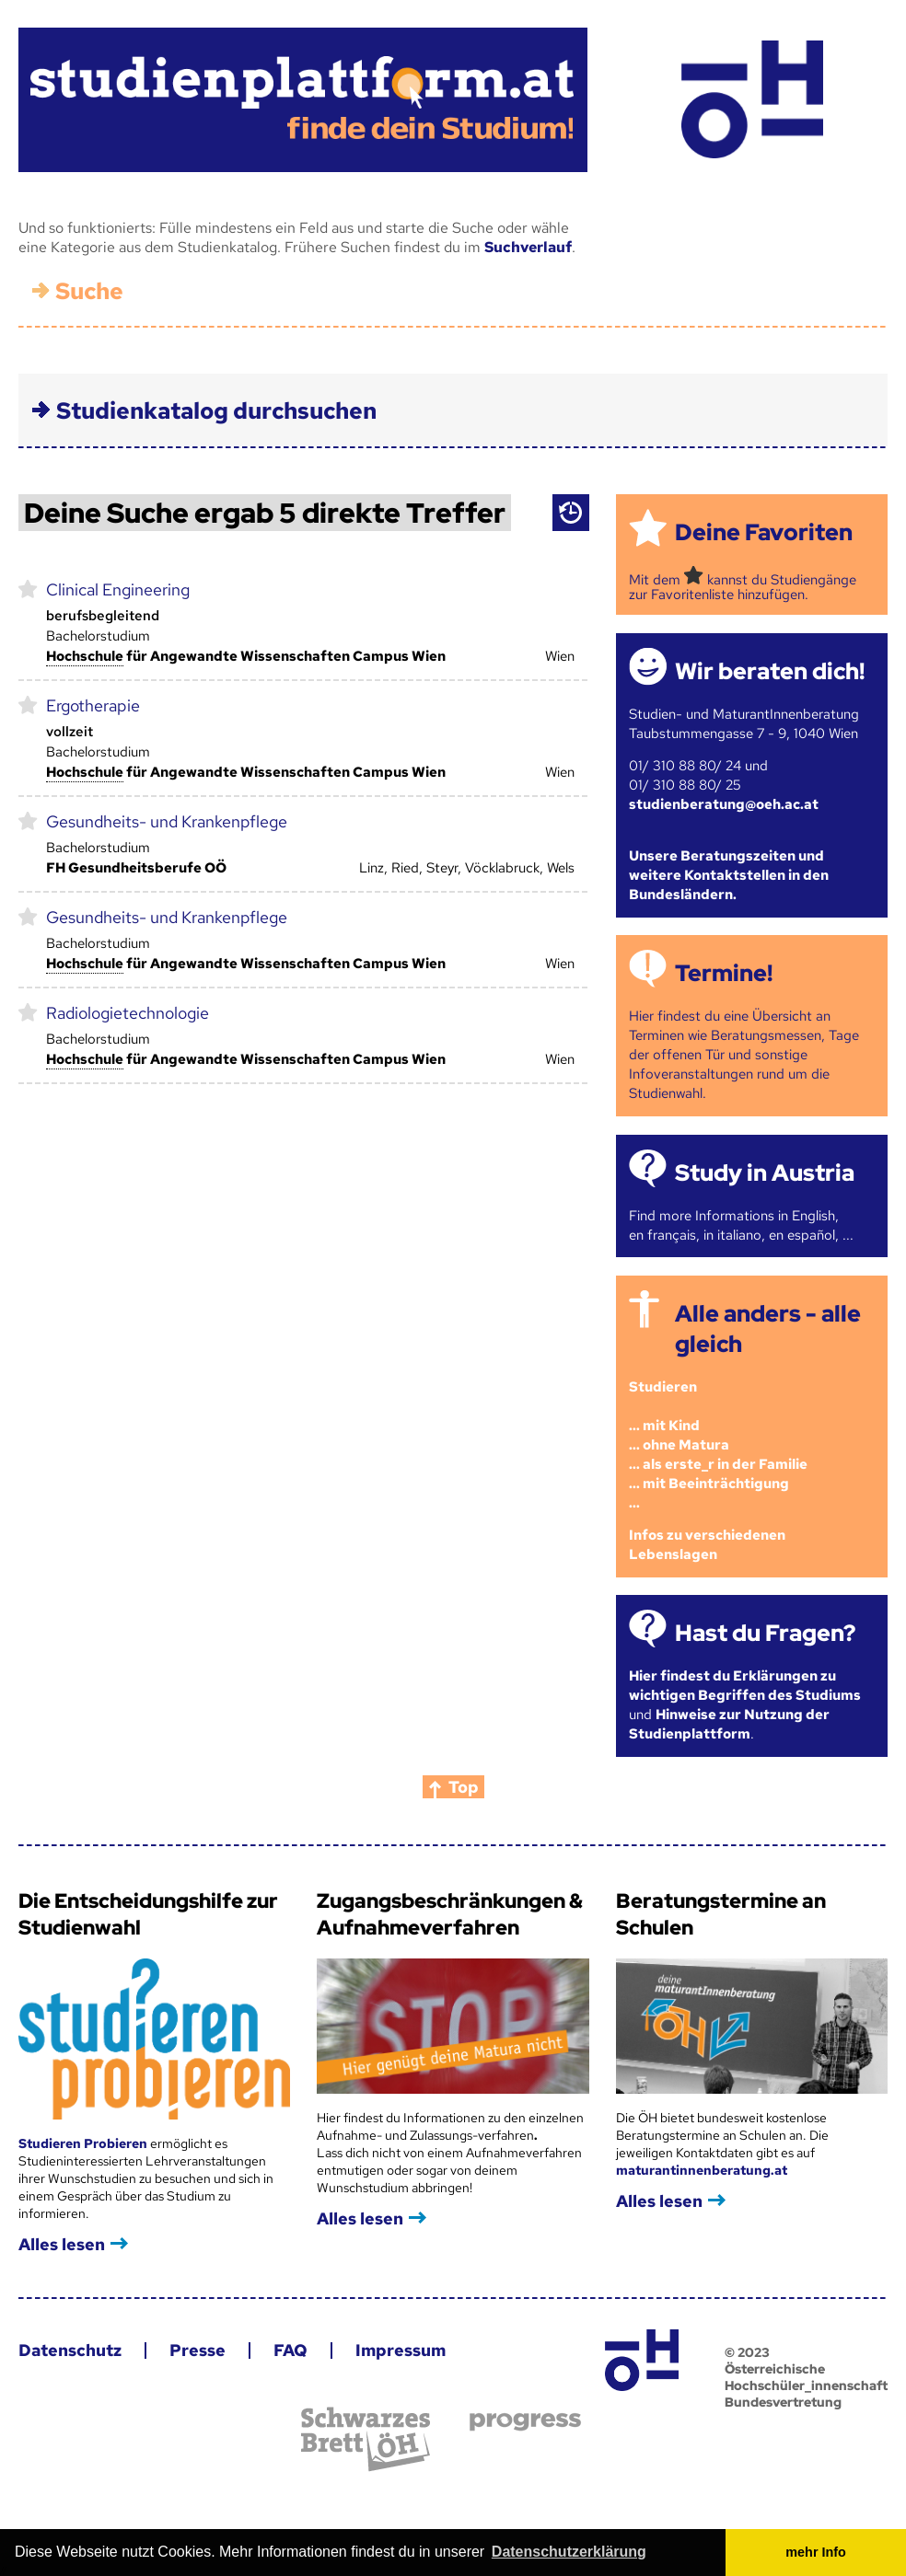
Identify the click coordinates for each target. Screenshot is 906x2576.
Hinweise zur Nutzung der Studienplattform (729, 1724)
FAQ (290, 2350)
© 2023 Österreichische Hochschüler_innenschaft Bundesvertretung (806, 2377)
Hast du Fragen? (765, 1633)
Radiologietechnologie (127, 1012)
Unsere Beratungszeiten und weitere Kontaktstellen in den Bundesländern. (729, 875)
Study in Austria (764, 1173)
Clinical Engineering (118, 589)
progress (525, 2422)
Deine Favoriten (764, 532)
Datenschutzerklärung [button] (569, 2551)
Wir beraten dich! (770, 671)
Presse (197, 2350)
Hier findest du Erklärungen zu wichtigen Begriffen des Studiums (745, 1685)
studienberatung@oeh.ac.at (724, 804)
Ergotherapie (93, 705)
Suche (89, 291)
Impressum (400, 2350)
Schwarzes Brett (365, 2439)
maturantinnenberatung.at (701, 2170)
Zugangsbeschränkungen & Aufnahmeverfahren (450, 1914)
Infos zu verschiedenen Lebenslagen (707, 1545)
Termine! (723, 973)
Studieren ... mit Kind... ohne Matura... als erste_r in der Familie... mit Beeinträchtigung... (718, 1445)
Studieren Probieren (84, 2143)
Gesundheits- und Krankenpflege (166, 821)
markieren (28, 588)
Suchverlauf (528, 247)
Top (463, 1786)
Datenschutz (70, 2350)
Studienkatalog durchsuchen (216, 411)
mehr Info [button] (815, 2552)
